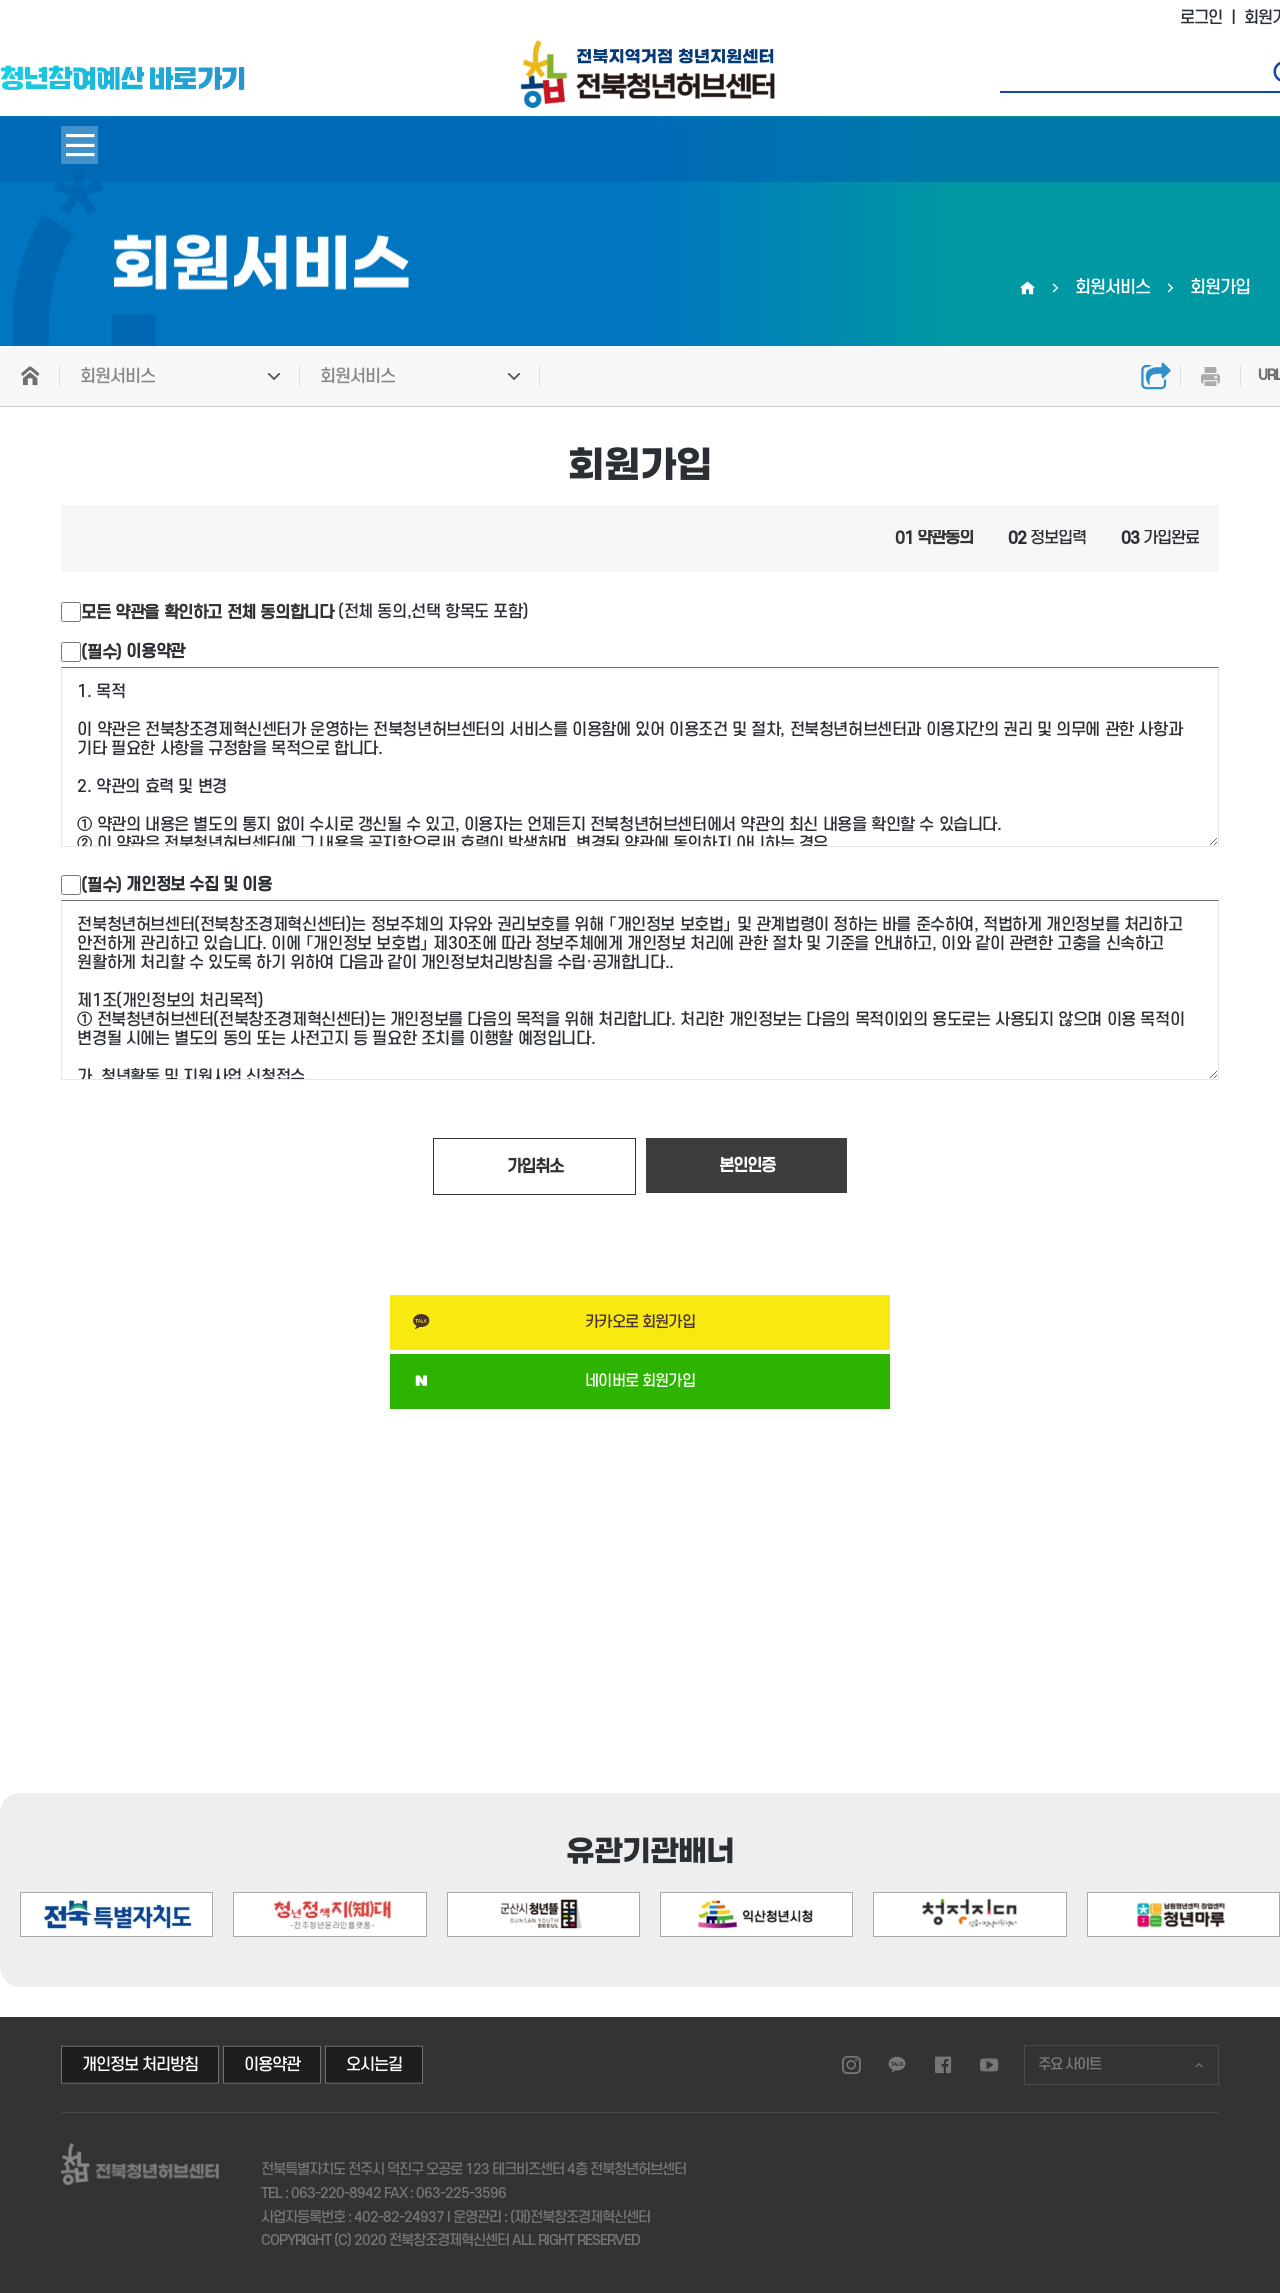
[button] (1194, 1829)
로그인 (1201, 18)
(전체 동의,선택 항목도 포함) (304, 612)
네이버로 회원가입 (640, 1381)
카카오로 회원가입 (640, 1322)
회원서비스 (117, 376)
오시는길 (374, 2065)
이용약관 (132, 652)
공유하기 (1155, 376)
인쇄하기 (1210, 376)
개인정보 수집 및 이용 (176, 885)
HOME (30, 376)
